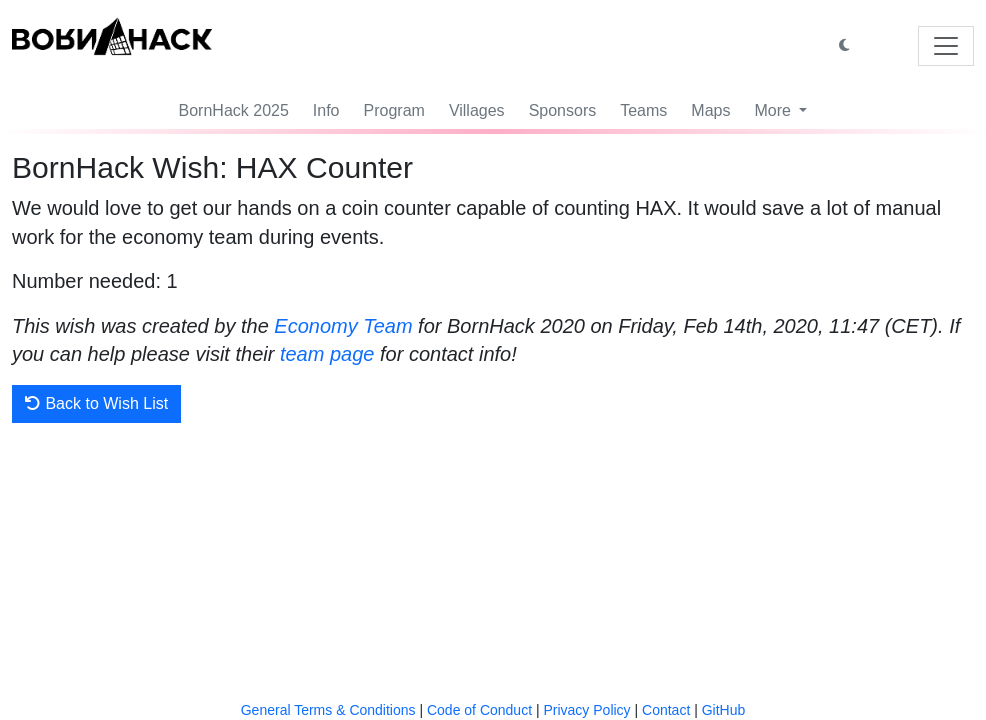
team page (327, 354)
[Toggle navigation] (946, 46)
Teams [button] (643, 110)
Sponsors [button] (563, 110)
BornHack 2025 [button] (234, 110)
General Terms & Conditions (328, 710)
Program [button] (394, 110)
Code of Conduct (479, 710)
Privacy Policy (586, 710)
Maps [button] (710, 110)
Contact (666, 710)
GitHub (724, 710)
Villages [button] (477, 110)
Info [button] (326, 110)
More (774, 110)
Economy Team (343, 326)
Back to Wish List (96, 403)
